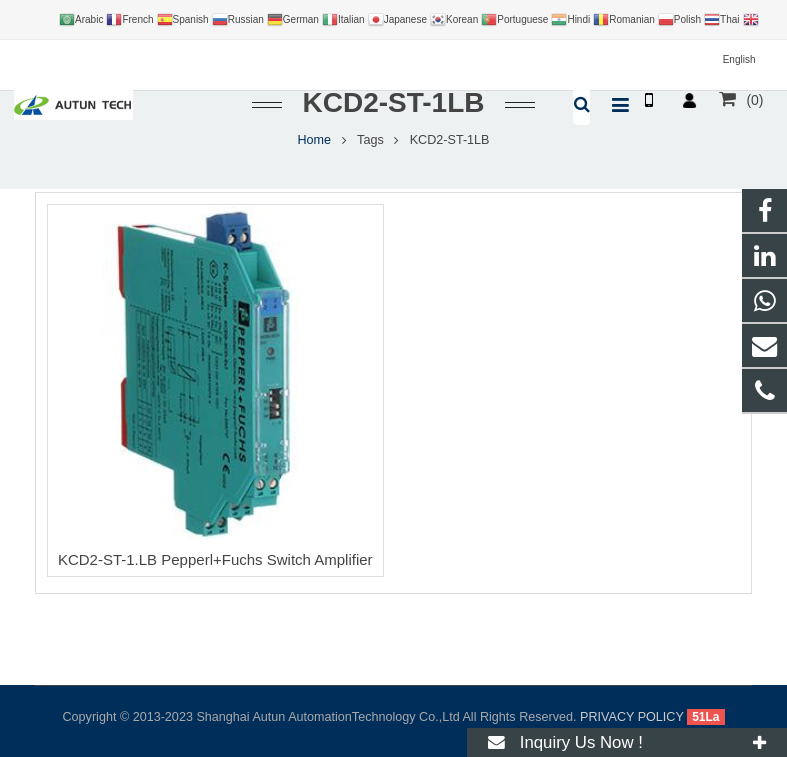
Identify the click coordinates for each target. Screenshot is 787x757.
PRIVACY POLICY (632, 717)
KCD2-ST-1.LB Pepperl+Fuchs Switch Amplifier (215, 559)
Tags (370, 140)
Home (315, 140)
